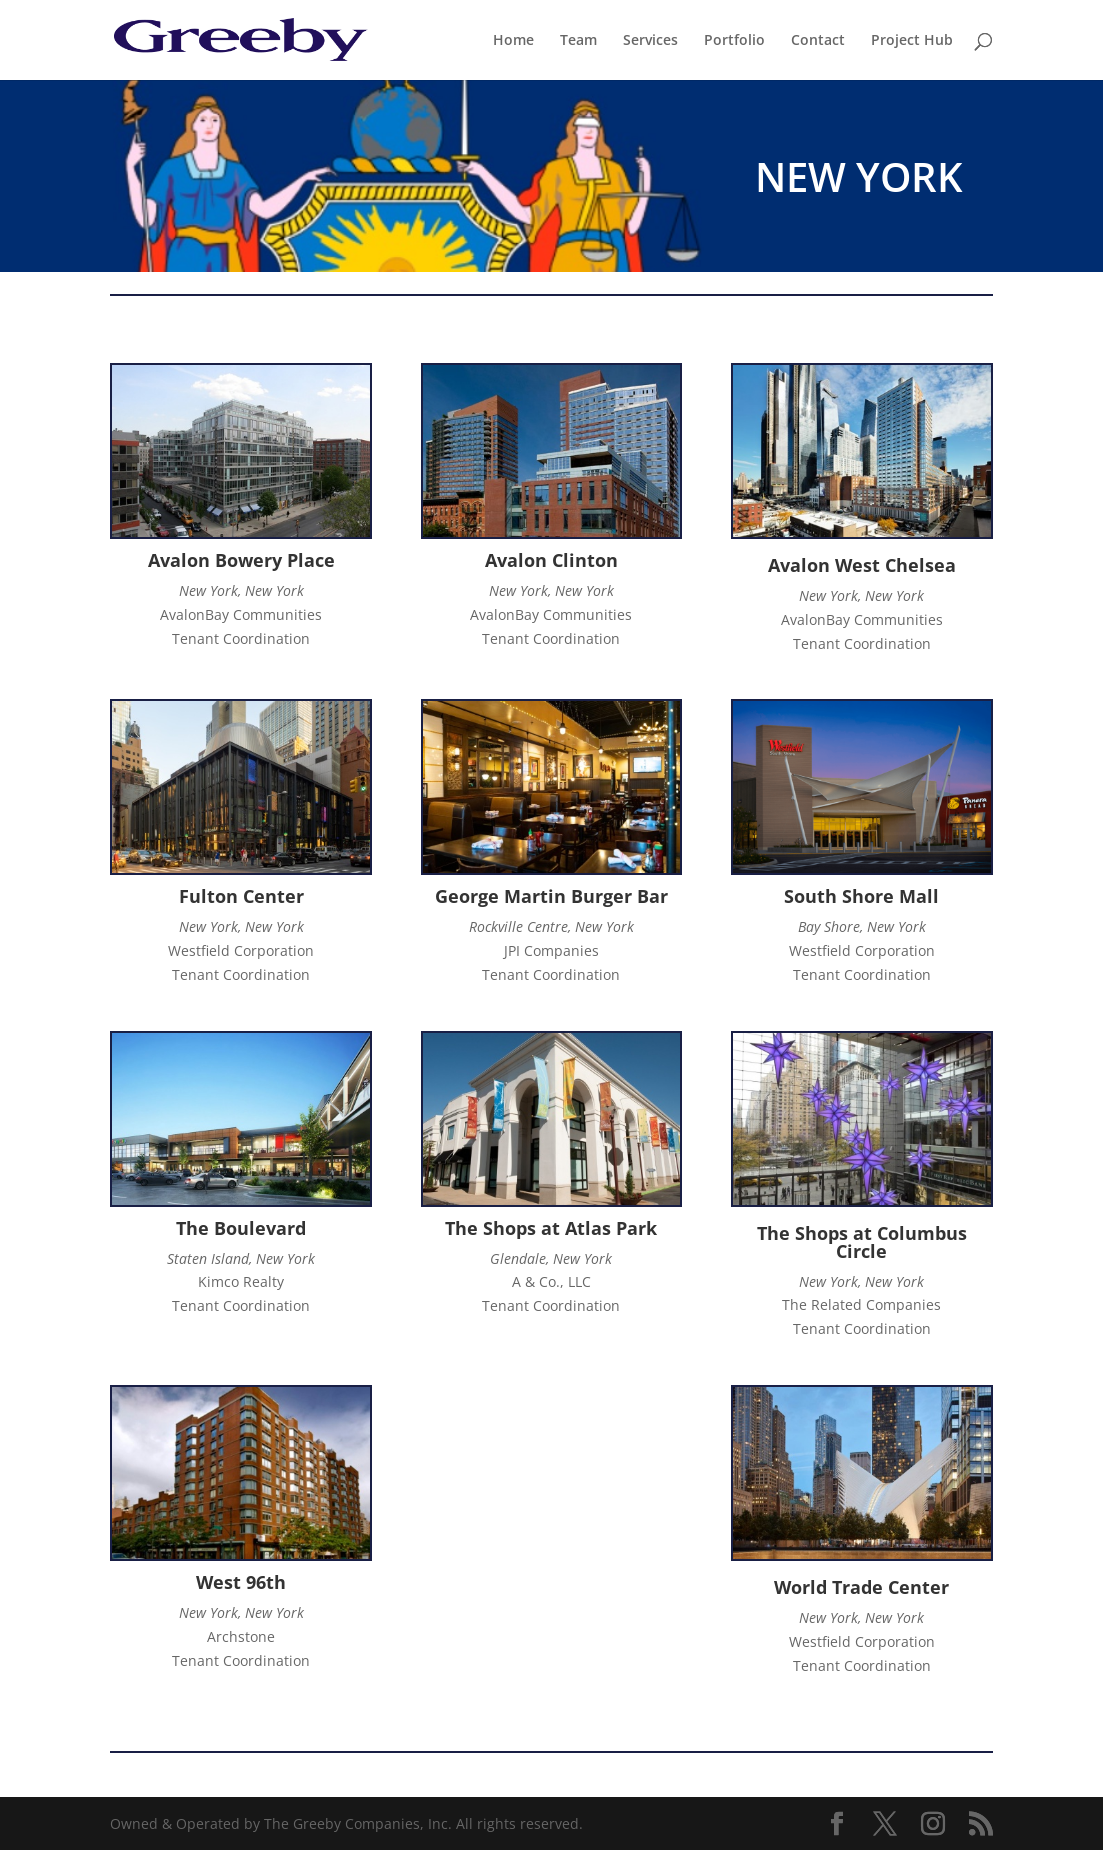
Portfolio (734, 41)
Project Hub (912, 41)
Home (513, 41)
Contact (818, 41)
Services (650, 41)
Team (578, 41)
